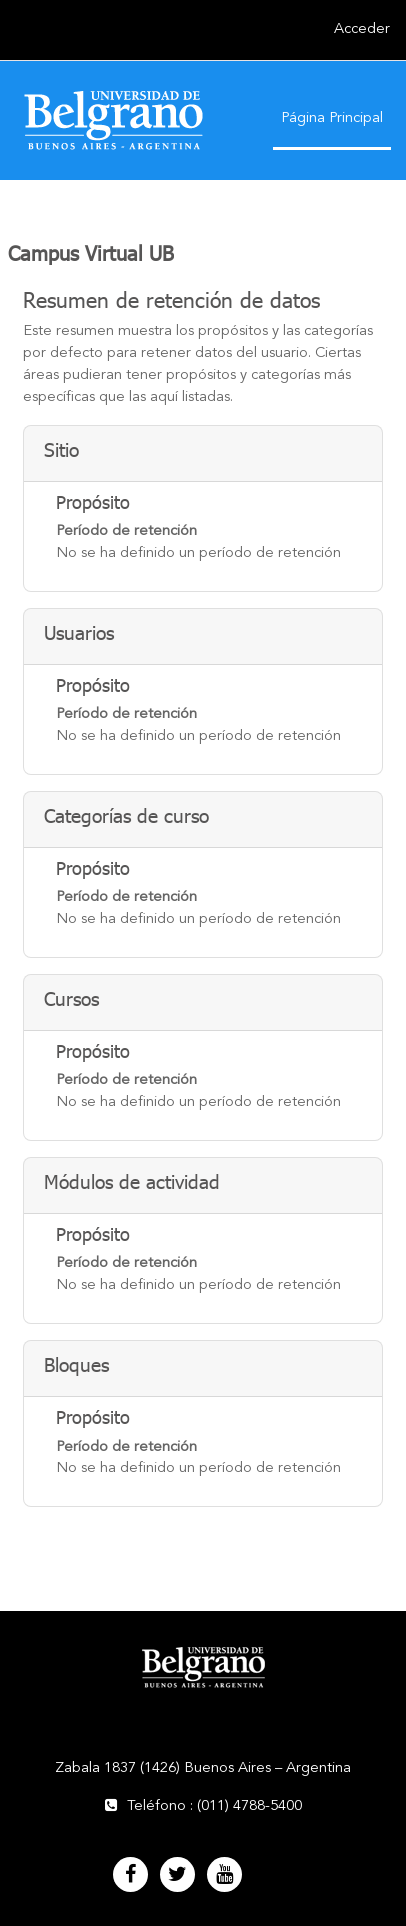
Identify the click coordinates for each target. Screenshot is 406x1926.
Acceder (362, 29)
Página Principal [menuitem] (332, 118)
